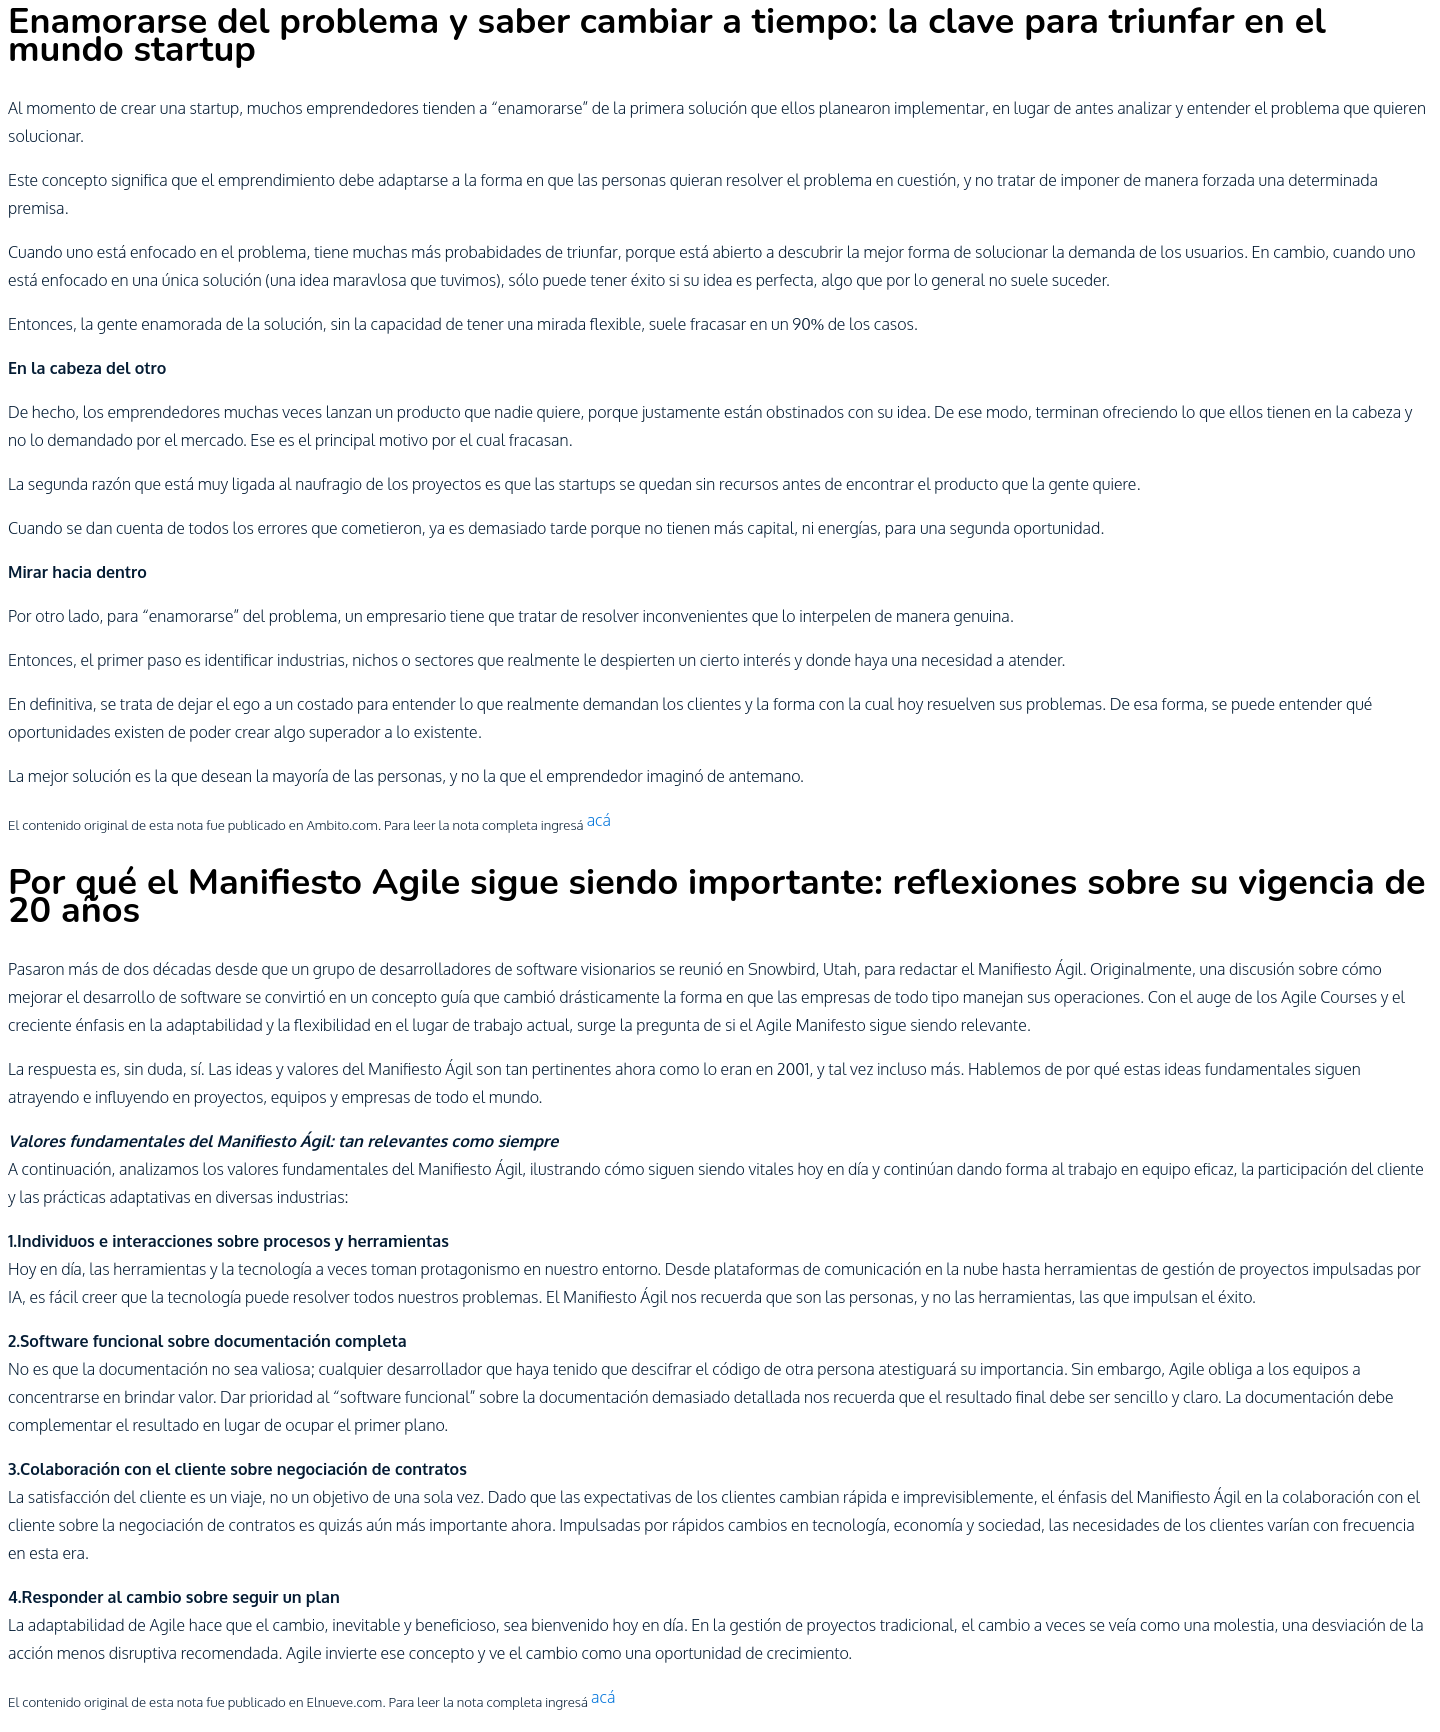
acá (599, 820)
